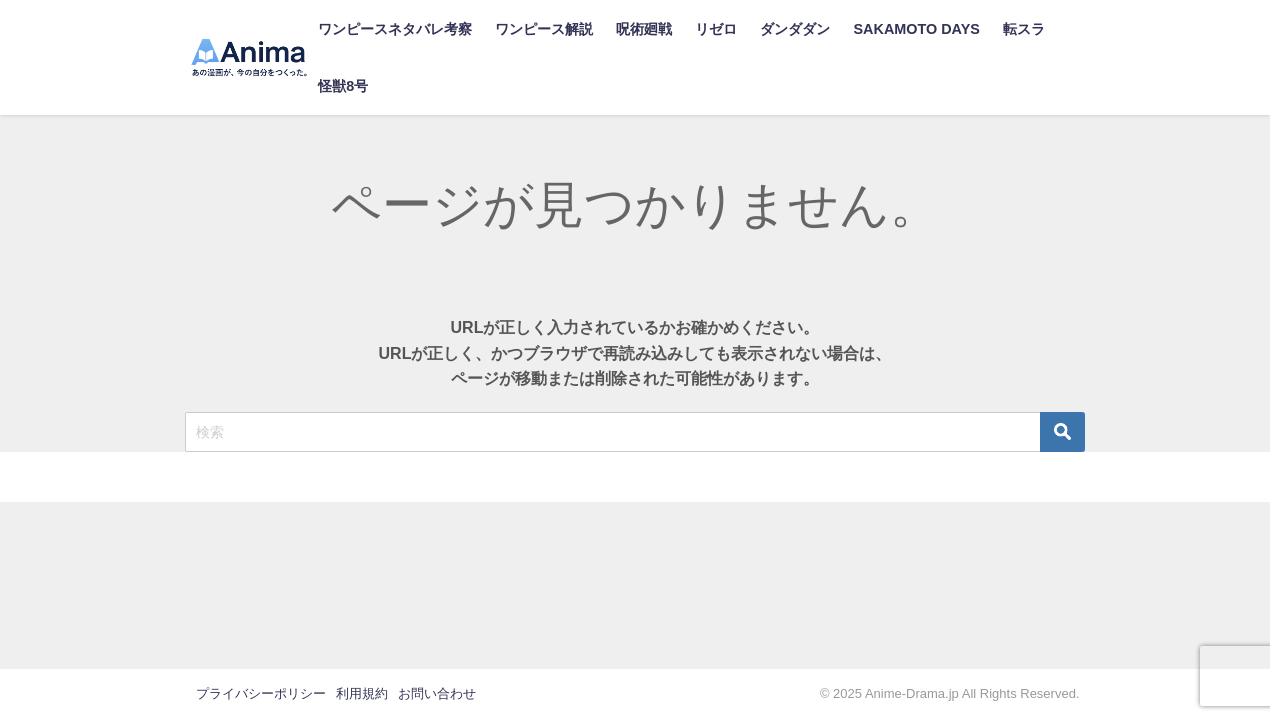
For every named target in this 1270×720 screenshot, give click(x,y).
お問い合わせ (437, 693)
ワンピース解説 (544, 29)
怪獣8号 (343, 86)
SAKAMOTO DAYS (917, 29)
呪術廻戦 (644, 29)
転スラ (1024, 29)
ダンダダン (795, 29)
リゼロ (716, 29)
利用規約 (362, 693)
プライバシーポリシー (261, 693)
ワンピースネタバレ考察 (395, 29)
